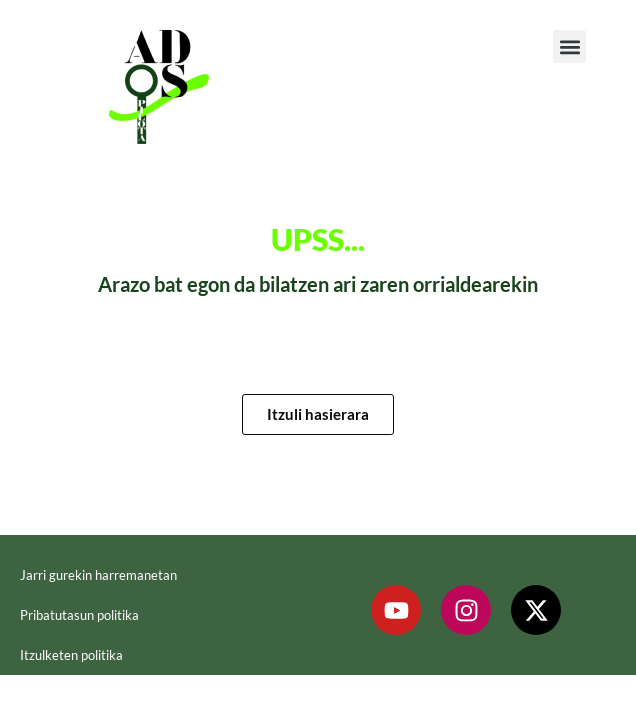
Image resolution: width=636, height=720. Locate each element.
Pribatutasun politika (79, 615)
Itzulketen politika (71, 655)
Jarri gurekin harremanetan (98, 575)
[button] (569, 46)
